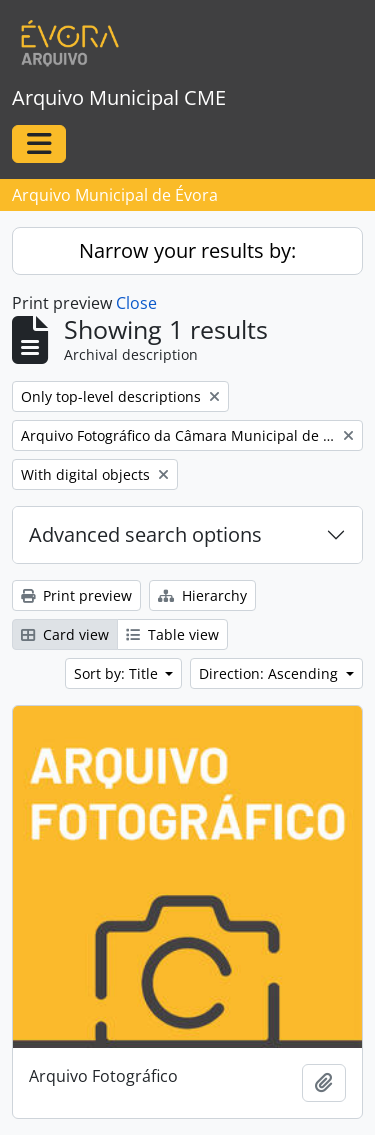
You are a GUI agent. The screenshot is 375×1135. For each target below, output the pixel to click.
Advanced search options (145, 534)
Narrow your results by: (187, 250)
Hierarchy (202, 595)
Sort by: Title (118, 673)
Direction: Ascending (270, 673)
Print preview (76, 595)
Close (136, 303)
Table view (172, 634)
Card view (65, 634)
